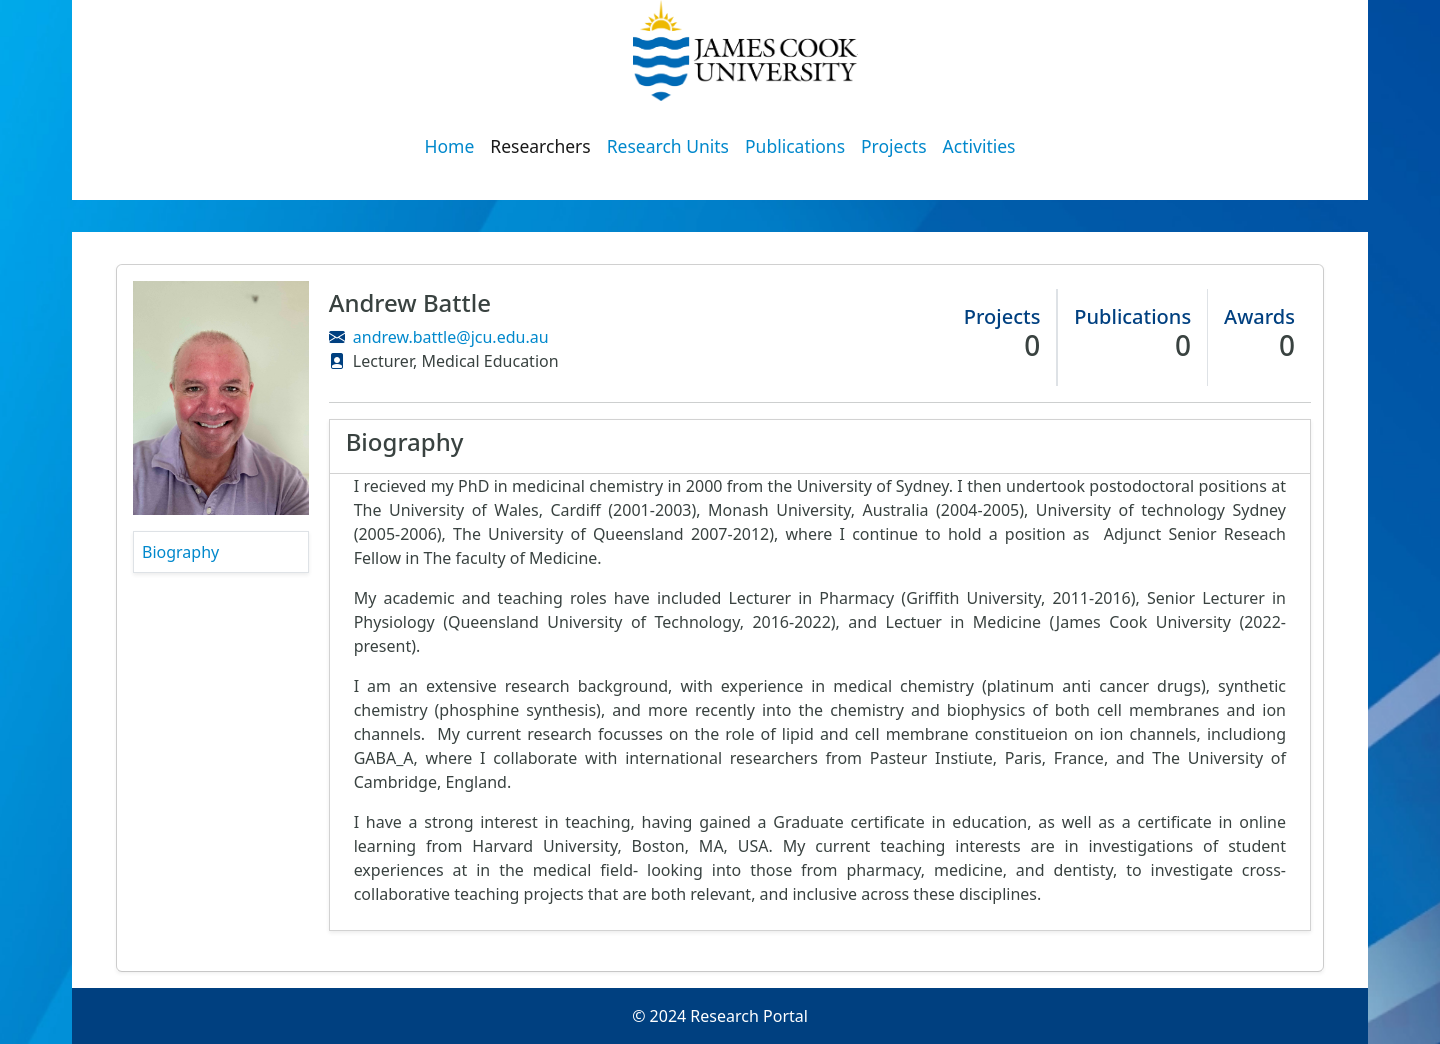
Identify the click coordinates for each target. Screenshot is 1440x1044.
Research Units (668, 146)
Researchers (540, 146)
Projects (894, 146)
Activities (979, 146)
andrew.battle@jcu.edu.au (451, 337)
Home (450, 146)
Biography (180, 552)
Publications (795, 146)
